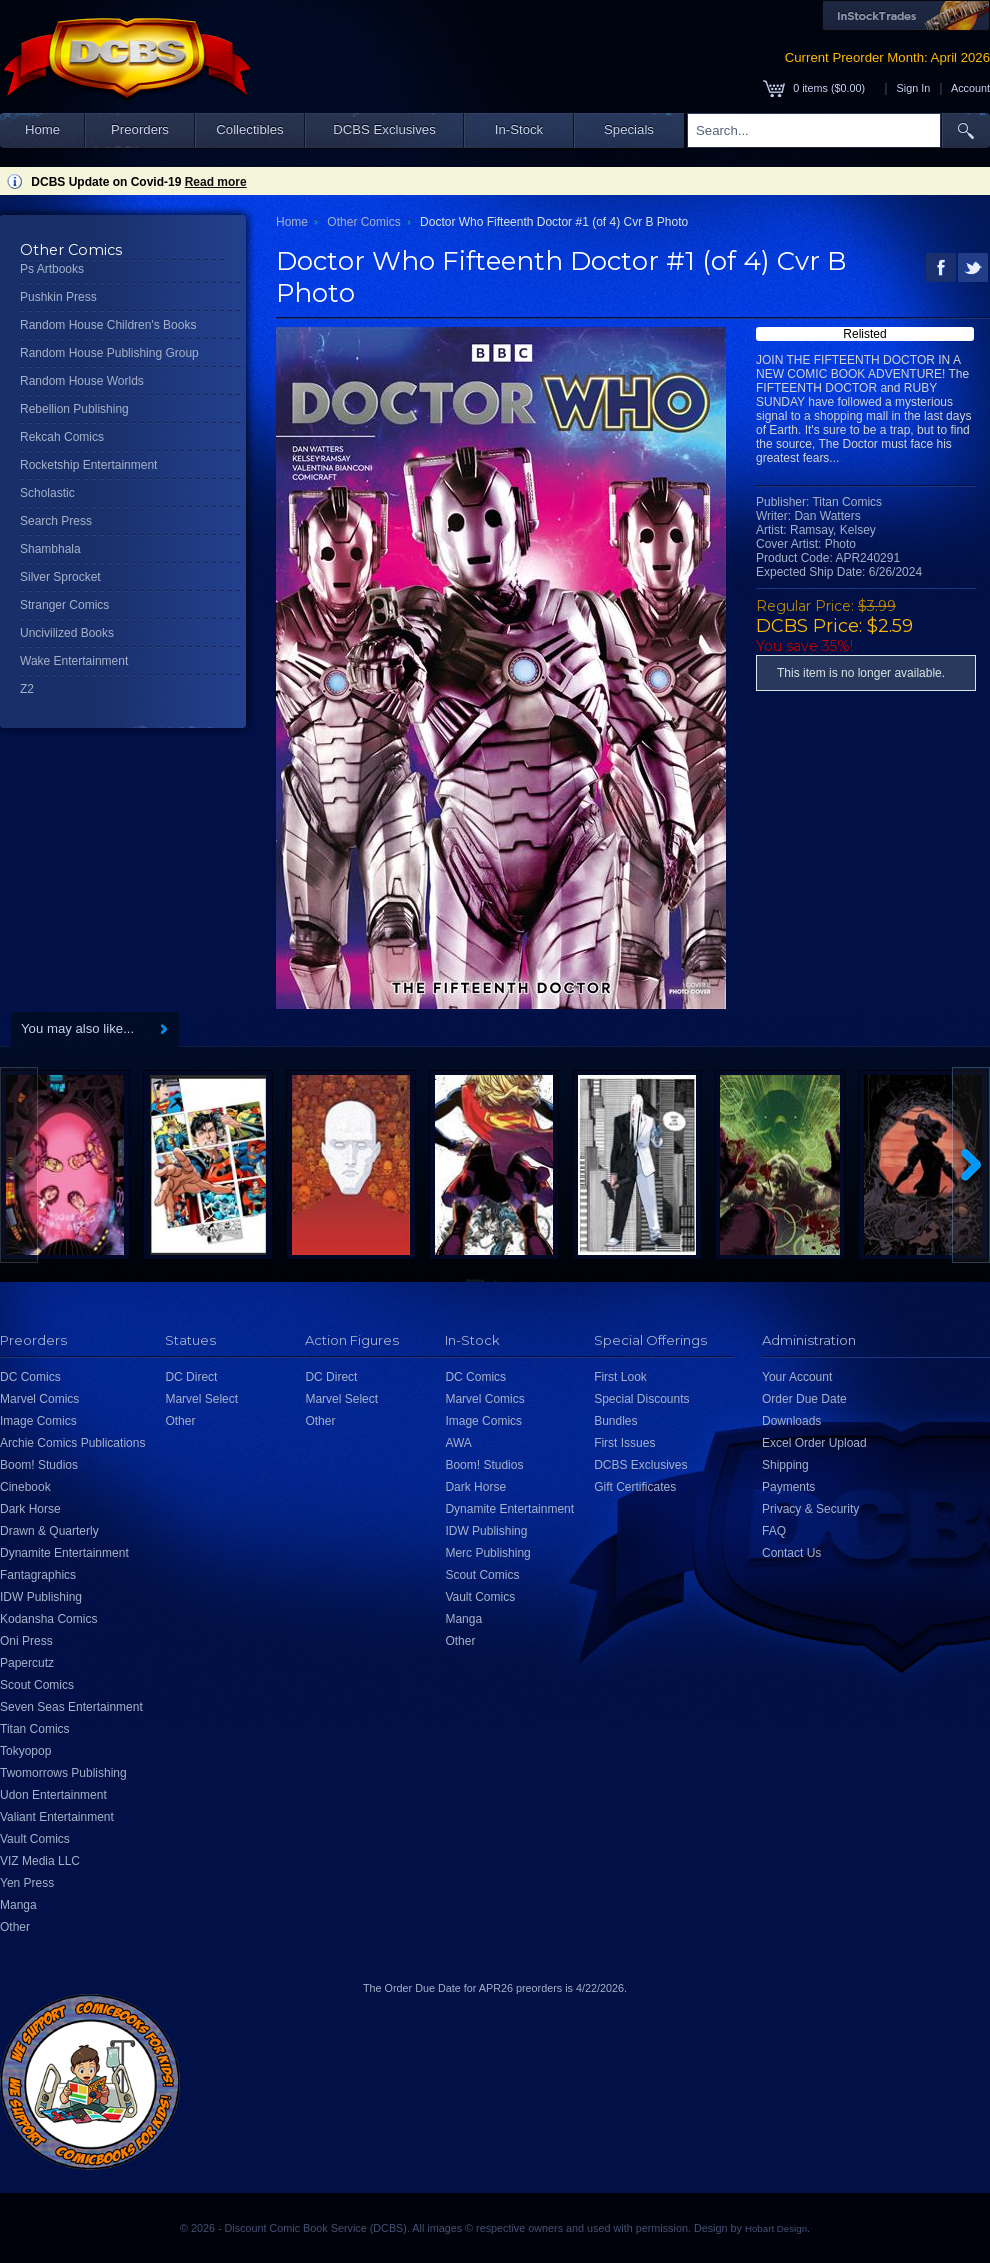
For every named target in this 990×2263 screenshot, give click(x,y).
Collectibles (249, 129)
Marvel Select (201, 1399)
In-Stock (519, 129)
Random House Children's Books (108, 325)
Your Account (797, 1377)
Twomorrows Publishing (63, 1773)
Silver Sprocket (60, 577)
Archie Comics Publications (72, 1443)
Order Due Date (804, 1399)
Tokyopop (25, 1751)
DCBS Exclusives (384, 129)
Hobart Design (776, 2228)
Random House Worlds (82, 381)
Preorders (140, 129)
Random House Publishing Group (109, 353)
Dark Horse (30, 1509)
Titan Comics (35, 1729)
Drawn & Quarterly (49, 1531)
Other (15, 1927)
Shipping (785, 1465)
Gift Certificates (635, 1487)
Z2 (27, 689)
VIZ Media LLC (40, 1861)
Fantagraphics (38, 1575)
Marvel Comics (39, 1399)
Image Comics (38, 1421)
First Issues (624, 1443)
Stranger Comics (64, 605)
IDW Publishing (41, 1597)
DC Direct (191, 1377)
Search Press (56, 521)
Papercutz (27, 1663)
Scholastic (47, 493)
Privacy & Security (810, 1509)
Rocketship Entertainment (88, 465)
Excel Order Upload (814, 1443)
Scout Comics (37, 1685)
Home (42, 129)
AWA (458, 1443)
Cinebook (25, 1487)
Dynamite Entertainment (64, 1553)
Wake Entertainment (74, 661)
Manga (18, 1905)
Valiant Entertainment (57, 1817)
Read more (216, 182)
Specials (629, 129)
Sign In (914, 88)
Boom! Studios (39, 1465)
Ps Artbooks (52, 269)
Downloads (791, 1421)
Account (970, 88)
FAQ (774, 1531)
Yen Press (27, 1883)
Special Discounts (641, 1399)
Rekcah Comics (62, 437)
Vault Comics (35, 1839)
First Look (620, 1377)
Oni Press (26, 1641)
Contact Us (791, 1553)
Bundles (615, 1421)
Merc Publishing (487, 1553)
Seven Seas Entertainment (71, 1707)
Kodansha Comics (48, 1619)
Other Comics (363, 222)
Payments (788, 1487)
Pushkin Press (58, 297)
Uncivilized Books (67, 633)
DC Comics (30, 1377)
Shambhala (50, 549)
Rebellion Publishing (74, 409)
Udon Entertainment (53, 1795)
